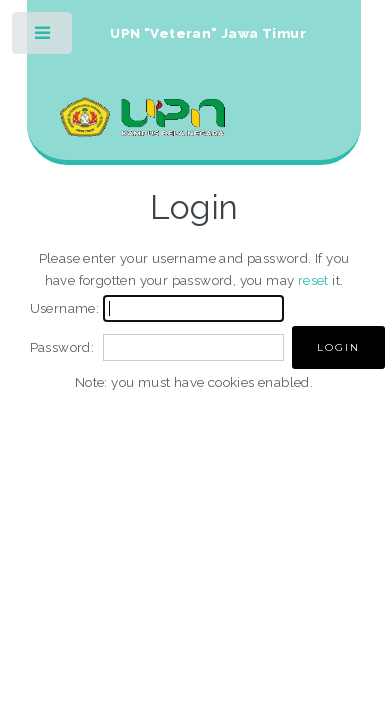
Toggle (43, 37)
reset (313, 280)
